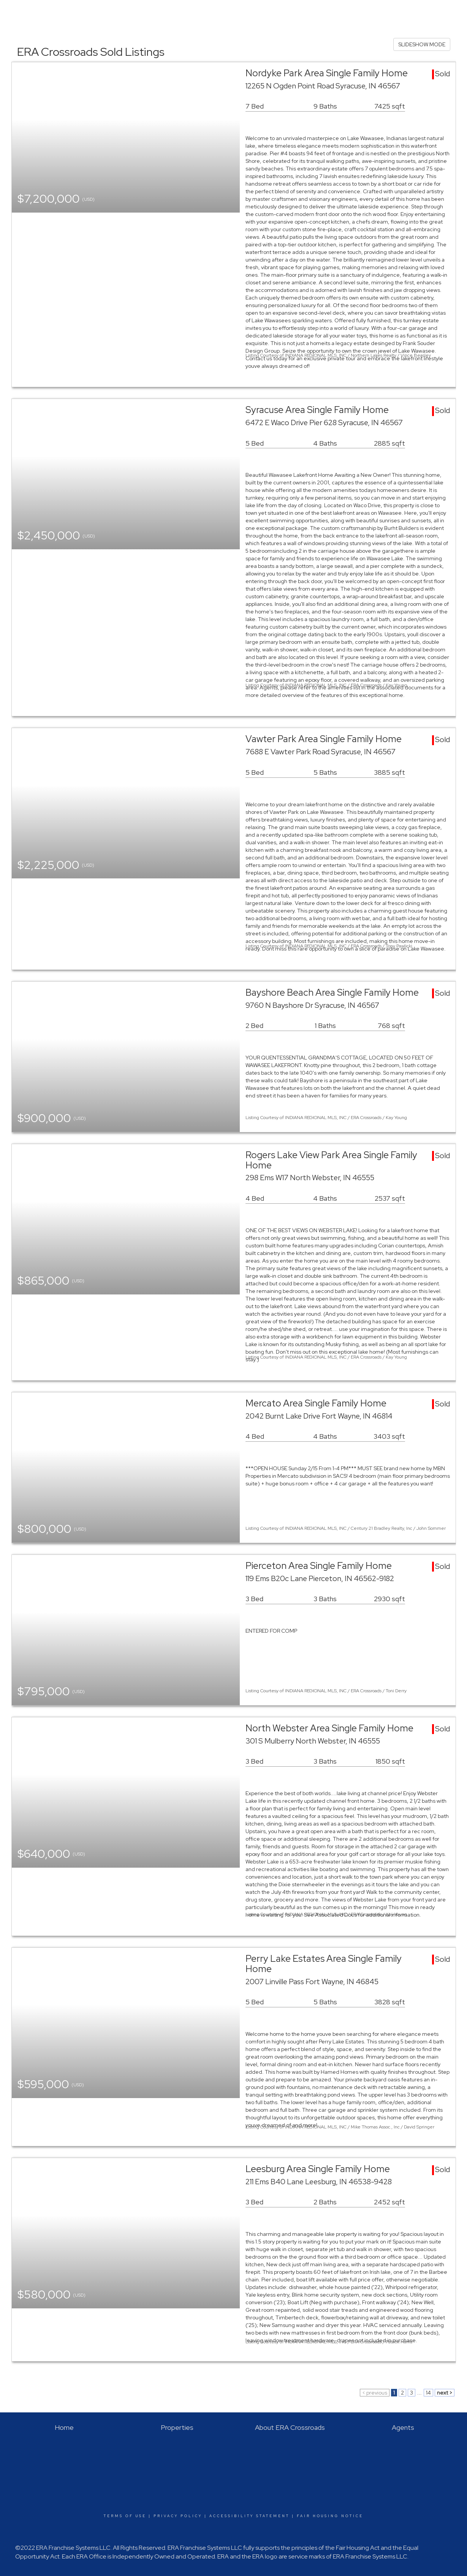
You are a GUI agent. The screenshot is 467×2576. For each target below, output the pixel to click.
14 (428, 2392)
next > (444, 2392)
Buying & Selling (407, 11)
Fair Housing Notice (330, 2516)
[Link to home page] (10, 11)
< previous (374, 2392)
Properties (364, 11)
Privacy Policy (178, 2516)
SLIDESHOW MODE (421, 44)
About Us (450, 11)
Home (333, 11)
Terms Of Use (125, 2516)
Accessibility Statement (249, 2516)
